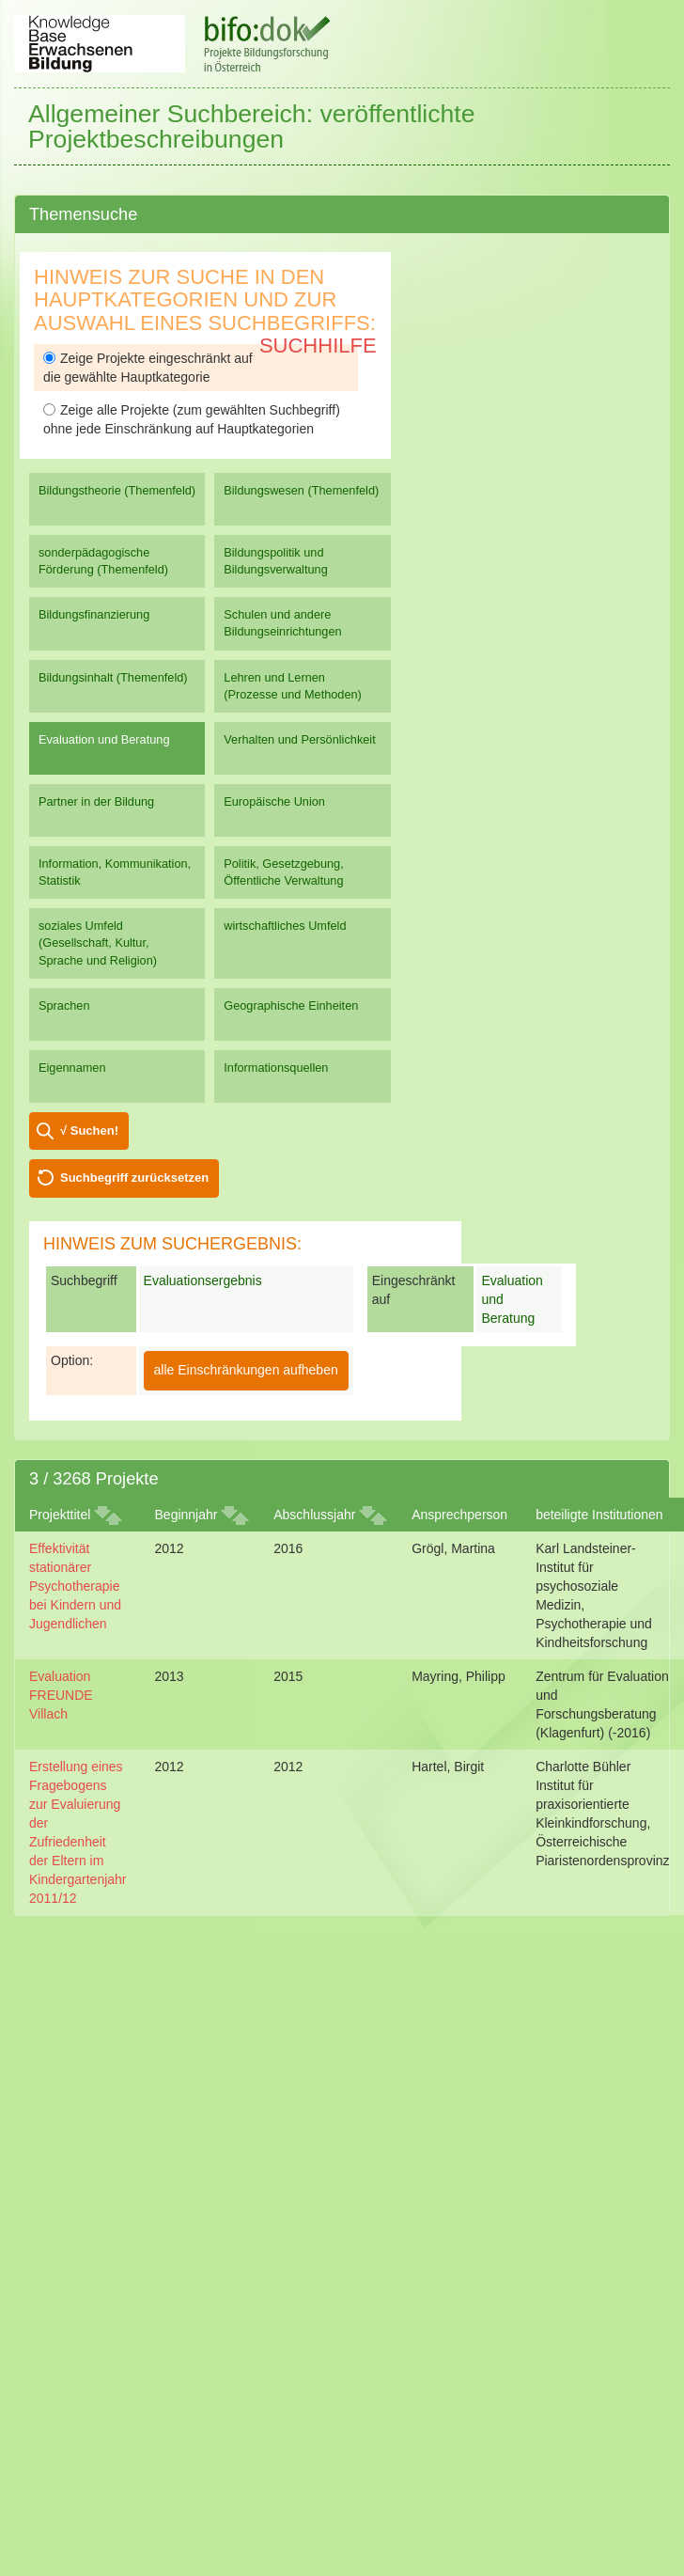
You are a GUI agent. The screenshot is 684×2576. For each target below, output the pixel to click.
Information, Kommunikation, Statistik (115, 871)
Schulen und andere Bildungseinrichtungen (282, 622)
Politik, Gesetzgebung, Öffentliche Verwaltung (283, 871)
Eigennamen (72, 1067)
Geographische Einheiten (291, 1005)
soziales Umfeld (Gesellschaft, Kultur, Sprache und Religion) (98, 942)
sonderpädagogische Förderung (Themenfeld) (103, 560)
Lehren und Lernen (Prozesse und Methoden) (293, 685)
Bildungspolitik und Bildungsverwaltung (275, 560)
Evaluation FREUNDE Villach (61, 1695)
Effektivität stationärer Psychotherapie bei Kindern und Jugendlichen (75, 1586)
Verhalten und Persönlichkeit (299, 739)
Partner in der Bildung (96, 801)
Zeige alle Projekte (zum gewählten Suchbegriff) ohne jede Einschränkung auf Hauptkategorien (191, 419)
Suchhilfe (318, 345)
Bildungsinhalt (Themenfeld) (113, 677)
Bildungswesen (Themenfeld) (301, 490)
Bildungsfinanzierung (94, 614)
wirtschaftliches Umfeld (285, 926)
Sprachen (64, 1005)
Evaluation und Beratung (104, 739)
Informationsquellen (276, 1067)
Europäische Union (274, 801)
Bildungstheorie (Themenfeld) (117, 490)
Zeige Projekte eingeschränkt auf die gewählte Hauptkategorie (148, 368)
